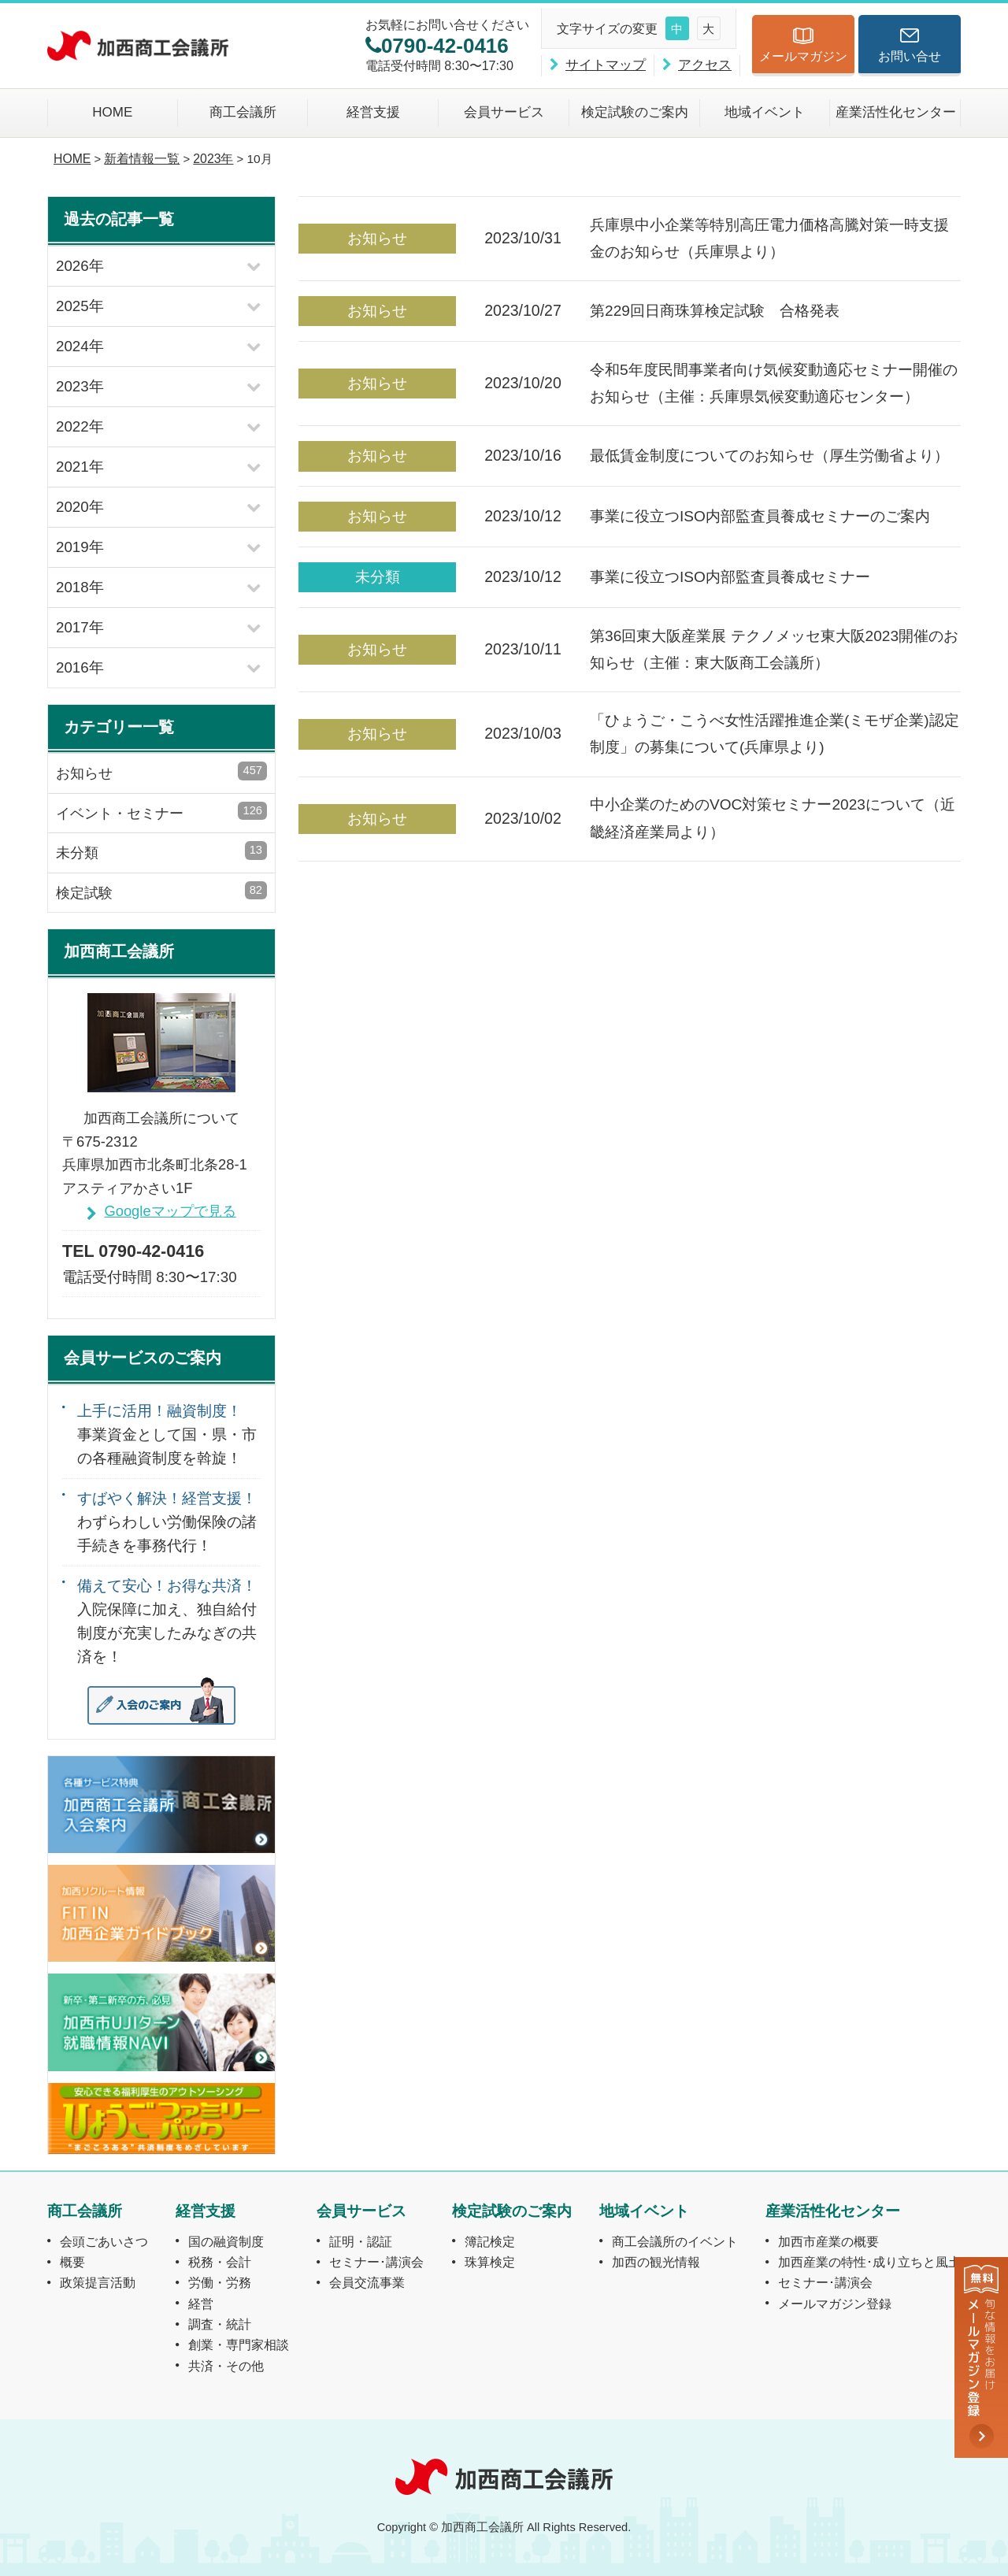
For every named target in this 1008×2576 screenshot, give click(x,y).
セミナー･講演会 (376, 2262)
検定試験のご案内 (634, 112)
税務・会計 (219, 2262)
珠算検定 (490, 2262)
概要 (72, 2262)
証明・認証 (360, 2241)
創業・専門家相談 (238, 2344)
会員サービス (504, 112)
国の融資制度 (226, 2241)
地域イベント (764, 112)
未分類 (161, 851)
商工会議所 (242, 112)
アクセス (705, 64)
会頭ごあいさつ (104, 2241)
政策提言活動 (97, 2282)
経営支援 (373, 112)
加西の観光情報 (656, 2262)
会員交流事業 (367, 2282)
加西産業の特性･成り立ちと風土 (869, 2262)
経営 (200, 2303)
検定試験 (161, 891)
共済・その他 (226, 2366)
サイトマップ (605, 64)
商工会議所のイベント (675, 2241)
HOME (112, 112)
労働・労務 (219, 2282)
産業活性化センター (896, 112)
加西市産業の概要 (828, 2241)
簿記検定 (490, 2241)
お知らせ (161, 771)
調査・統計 (219, 2324)
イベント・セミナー (161, 811)
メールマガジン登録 (834, 2303)
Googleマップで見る (169, 1211)
